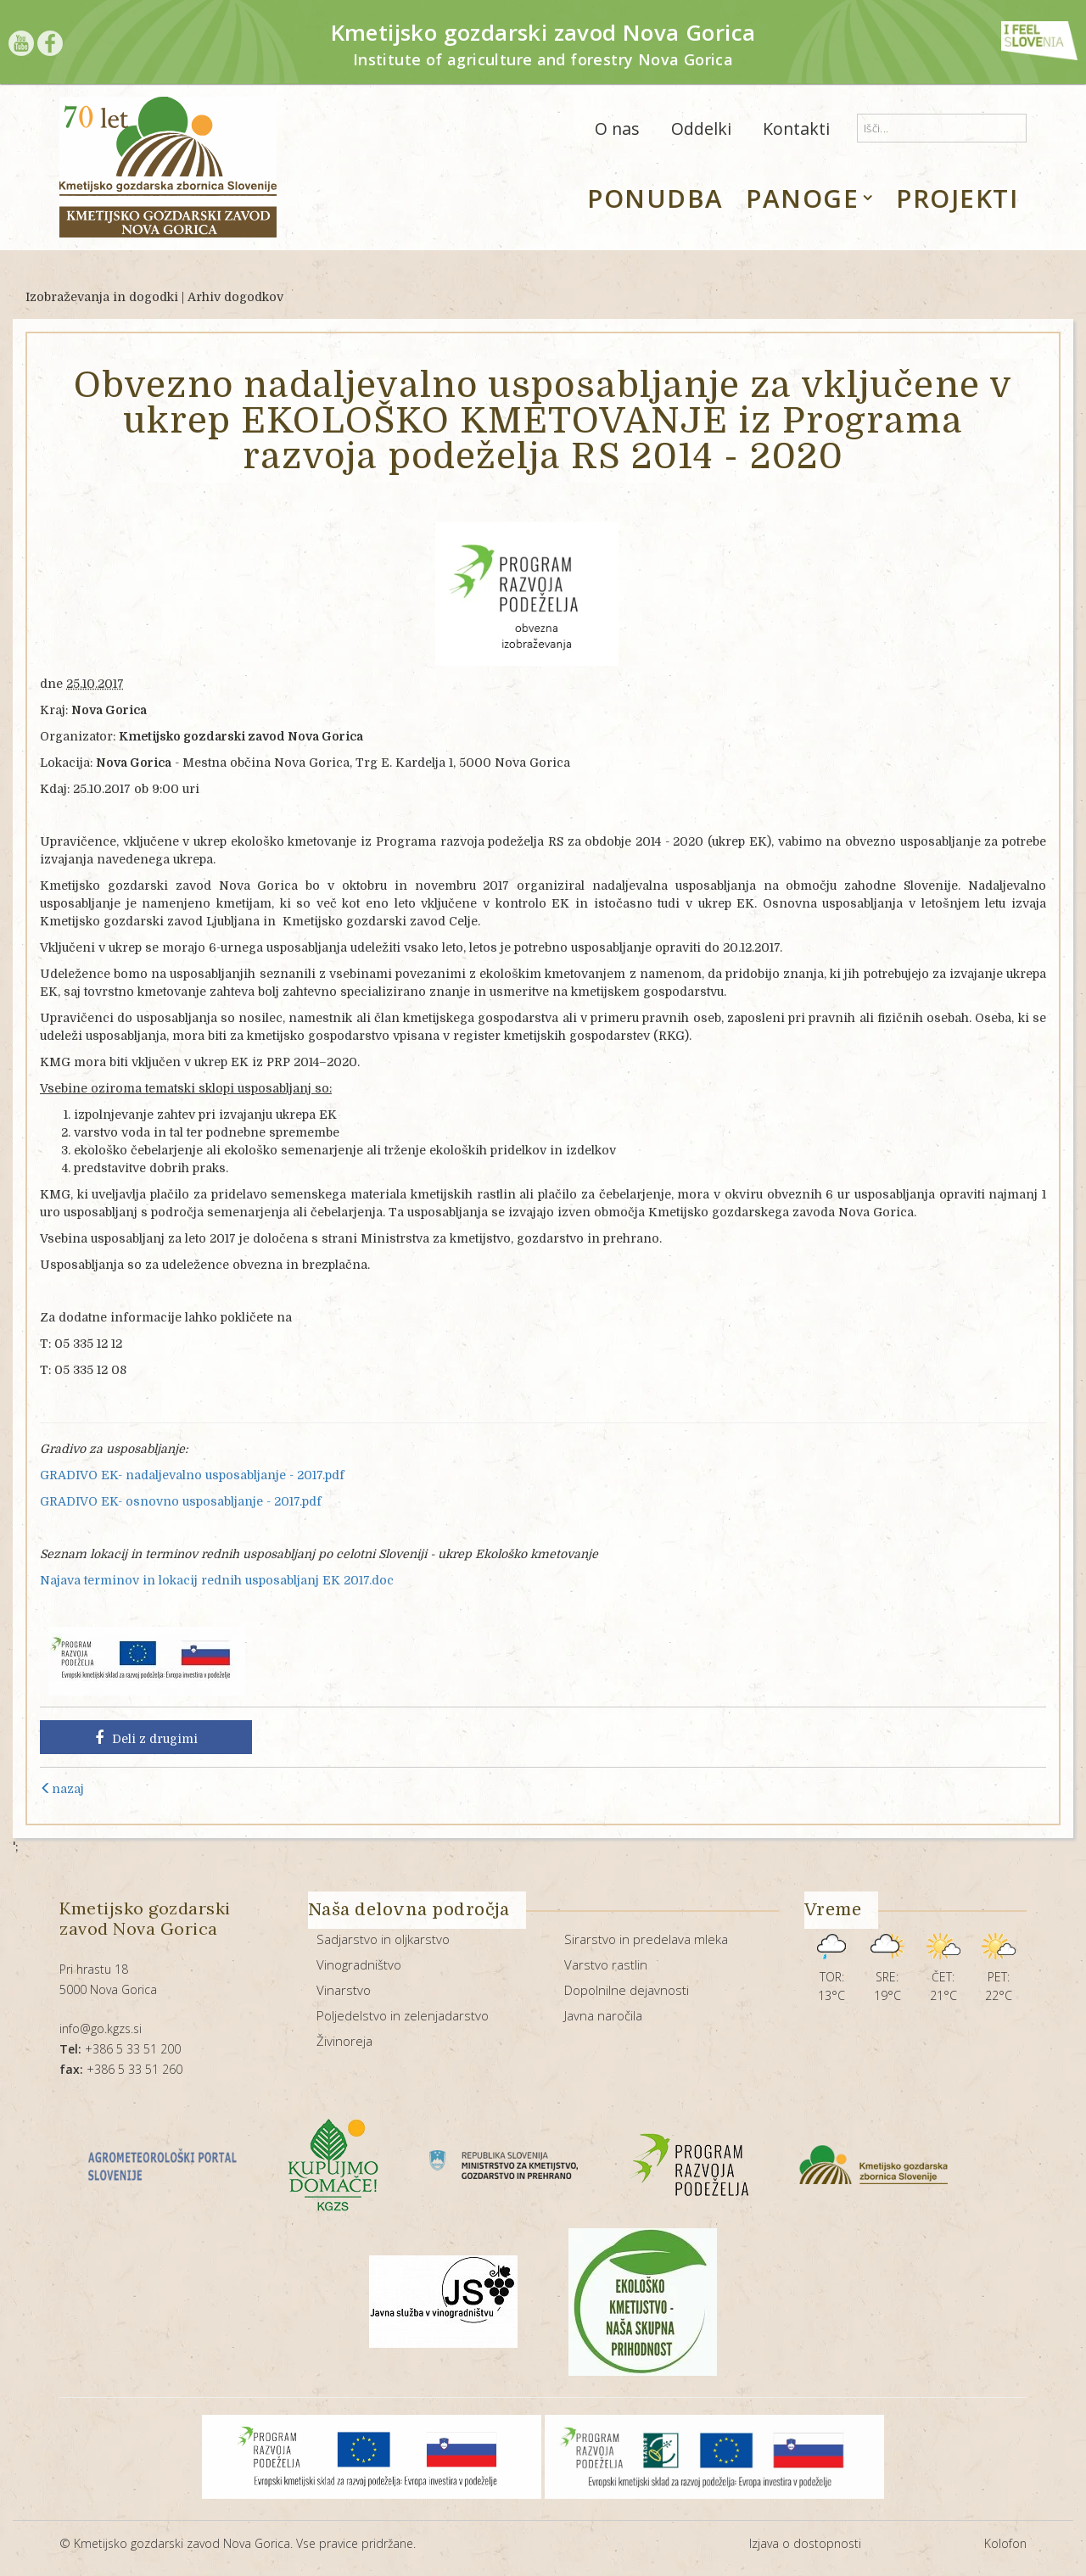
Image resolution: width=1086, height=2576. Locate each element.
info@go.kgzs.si (100, 2028)
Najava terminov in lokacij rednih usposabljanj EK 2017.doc (217, 1580)
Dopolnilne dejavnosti (626, 1989)
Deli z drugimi (146, 1738)
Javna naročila (603, 2015)
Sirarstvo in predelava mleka (646, 1939)
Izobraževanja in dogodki (101, 297)
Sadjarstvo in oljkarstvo (383, 1939)
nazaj (62, 1789)
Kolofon (1005, 2543)
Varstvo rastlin (605, 1964)
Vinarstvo (343, 1989)
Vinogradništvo (358, 1964)
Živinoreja (344, 2040)
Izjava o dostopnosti (805, 2543)
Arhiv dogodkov (235, 297)
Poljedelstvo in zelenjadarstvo (402, 2015)
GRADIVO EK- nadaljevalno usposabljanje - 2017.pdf (192, 1475)
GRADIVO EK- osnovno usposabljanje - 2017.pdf (181, 1501)
